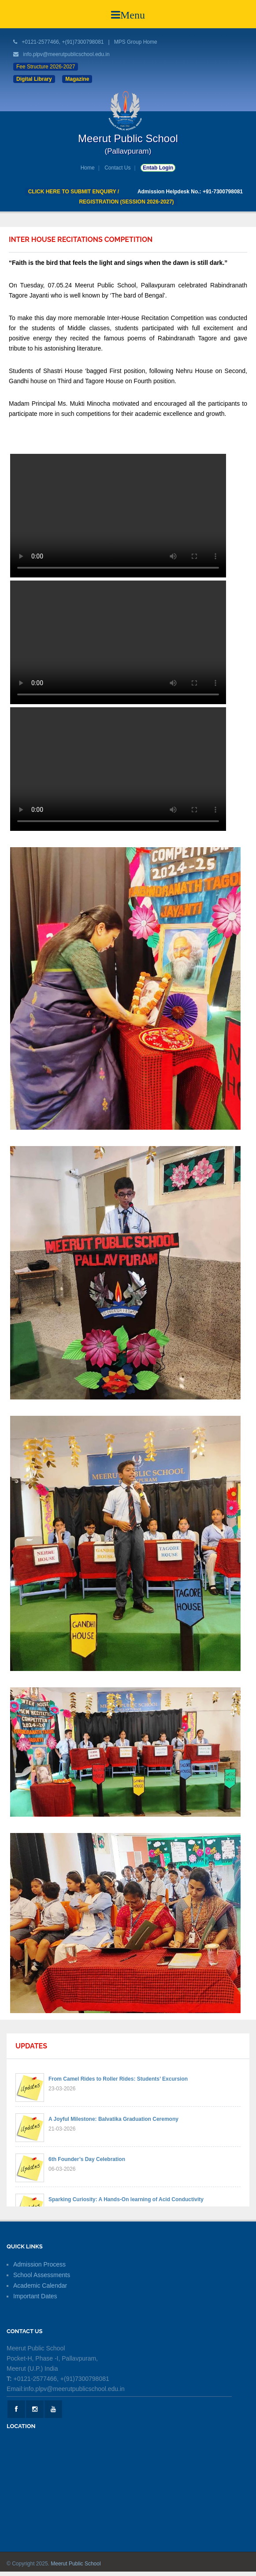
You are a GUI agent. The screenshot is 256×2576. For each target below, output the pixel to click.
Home (88, 168)
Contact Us (117, 168)
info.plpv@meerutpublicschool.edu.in (66, 54)
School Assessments (41, 2274)
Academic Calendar (40, 2285)
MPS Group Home (135, 42)
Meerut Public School (75, 2564)
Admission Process (39, 2264)
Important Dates (35, 2296)
